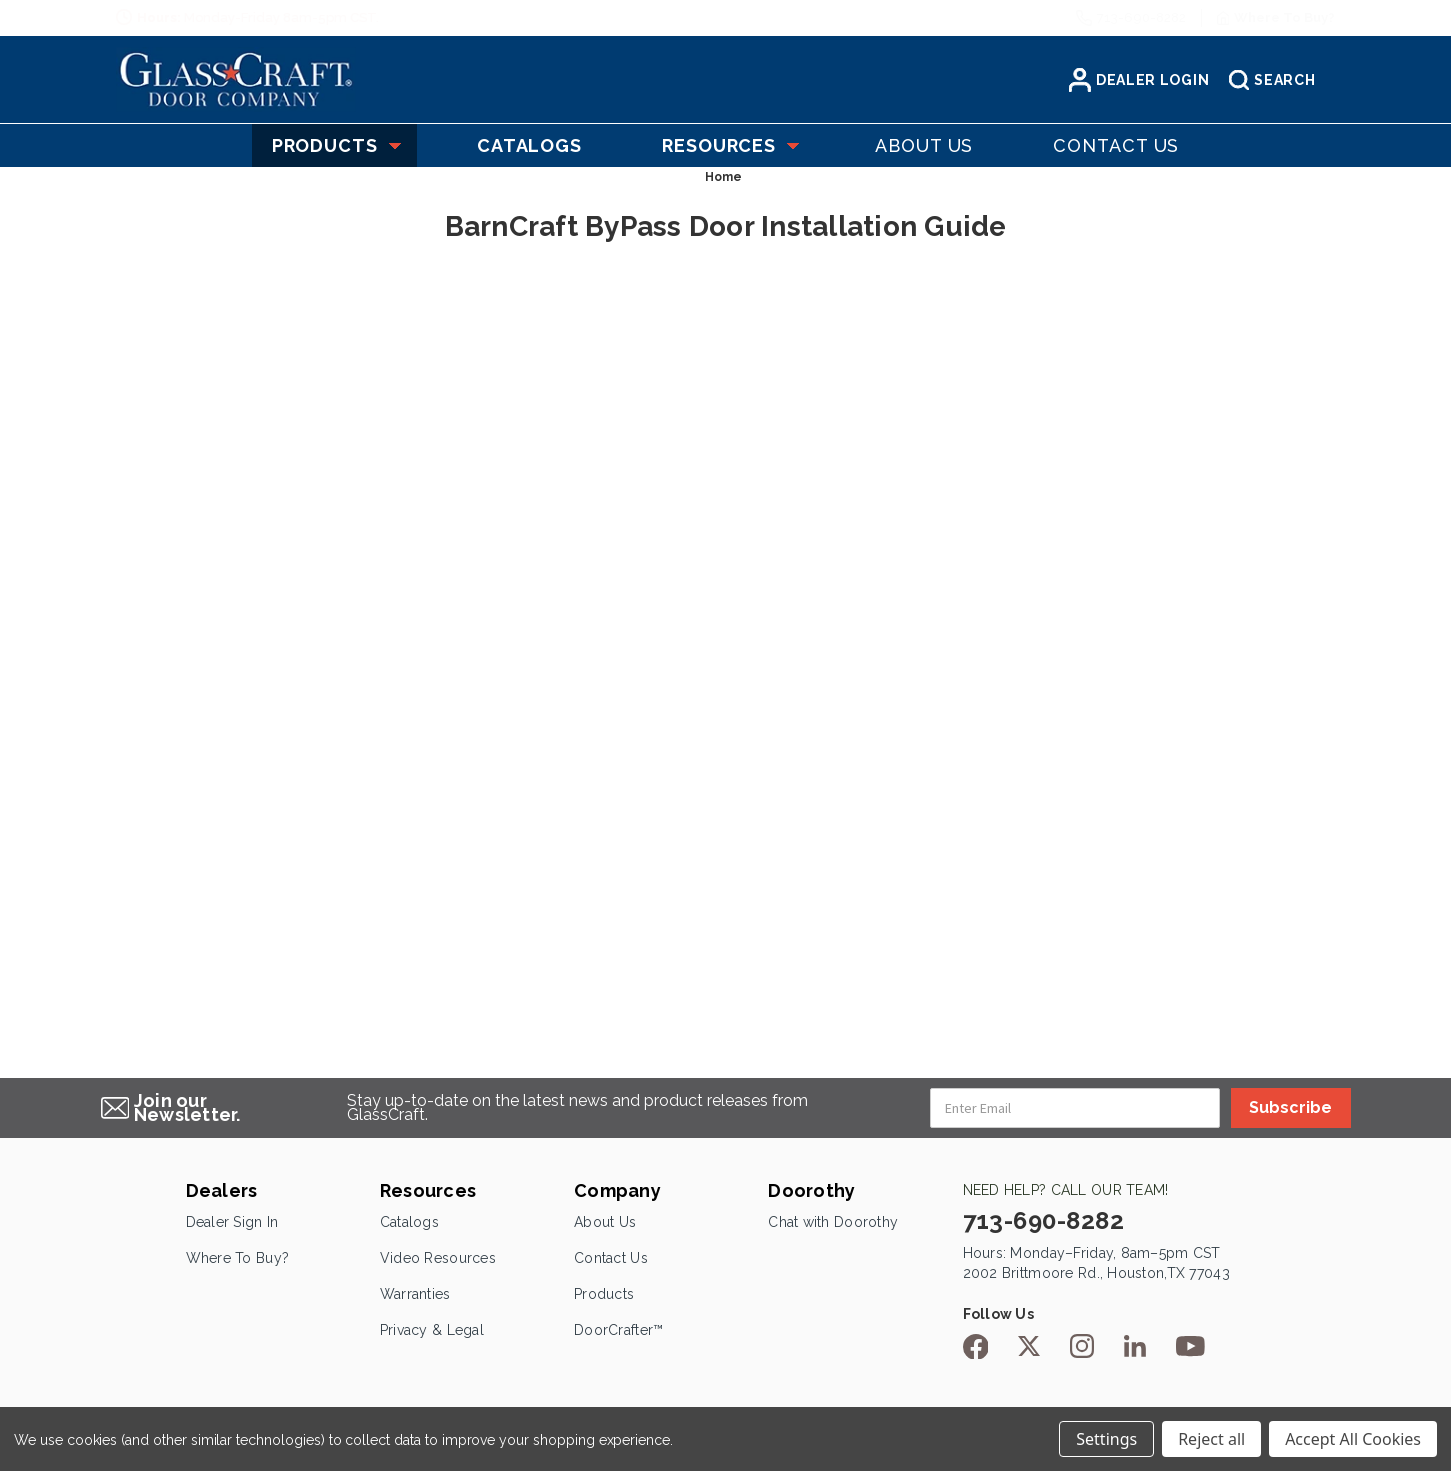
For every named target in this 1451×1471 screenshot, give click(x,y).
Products (334, 145)
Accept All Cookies (1353, 1439)
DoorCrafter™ (618, 1330)
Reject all (1211, 1439)
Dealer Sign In (232, 1222)
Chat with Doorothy (833, 1222)
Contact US (1116, 145)
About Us (605, 1222)
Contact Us (611, 1258)
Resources (728, 145)
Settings (1106, 1439)
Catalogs (409, 1222)
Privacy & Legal (432, 1330)
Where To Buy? (238, 1258)
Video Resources (438, 1258)
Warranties (415, 1294)
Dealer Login (1139, 80)
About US (924, 145)
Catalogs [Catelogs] (529, 145)
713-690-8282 (1141, 17)
